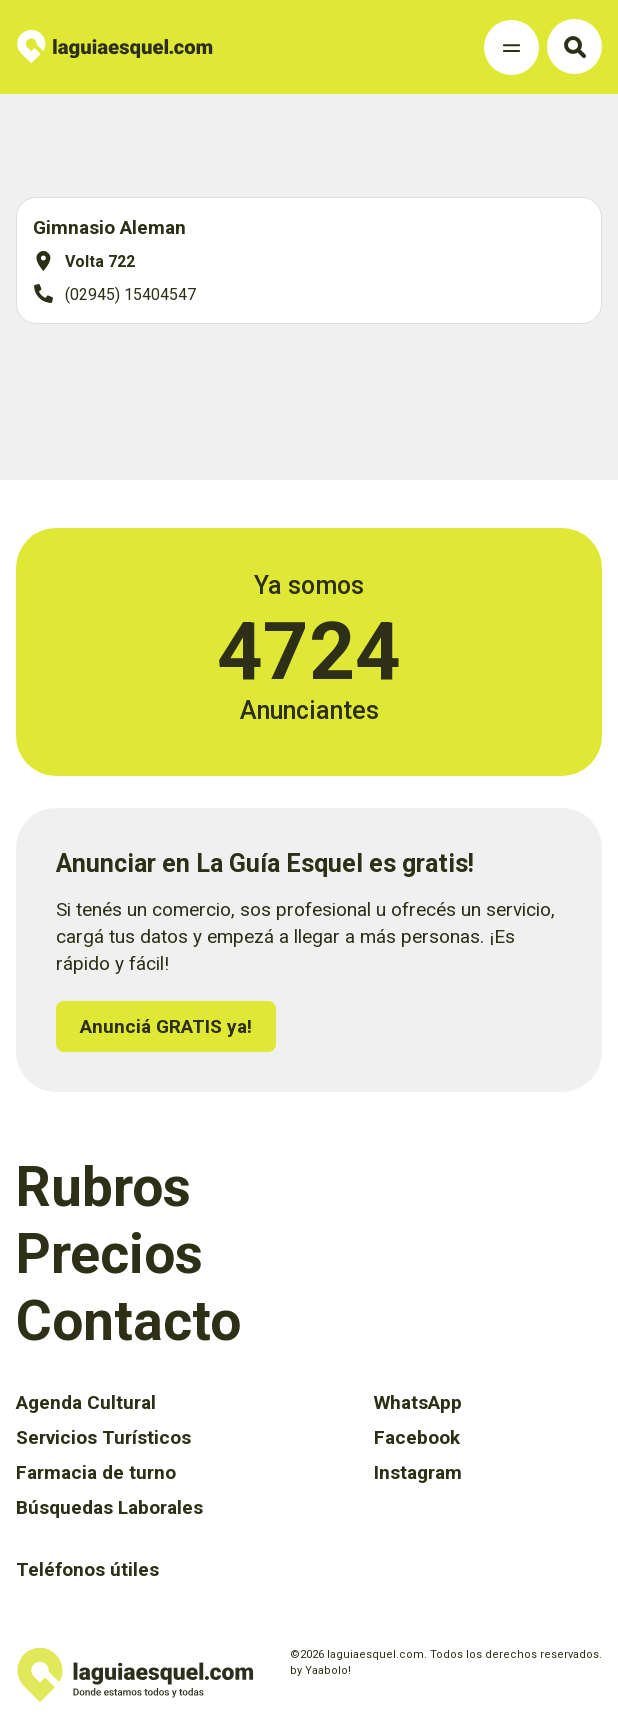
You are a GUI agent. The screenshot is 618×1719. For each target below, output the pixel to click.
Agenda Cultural (86, 1402)
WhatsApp (418, 1402)
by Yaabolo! (320, 1670)
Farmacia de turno (96, 1472)
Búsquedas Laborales (109, 1507)
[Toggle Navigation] (511, 47)
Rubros (103, 1187)
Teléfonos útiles (87, 1569)
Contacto (128, 1321)
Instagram (418, 1472)
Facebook (417, 1437)
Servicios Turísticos (103, 1437)
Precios (109, 1254)
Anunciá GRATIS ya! (166, 1026)
